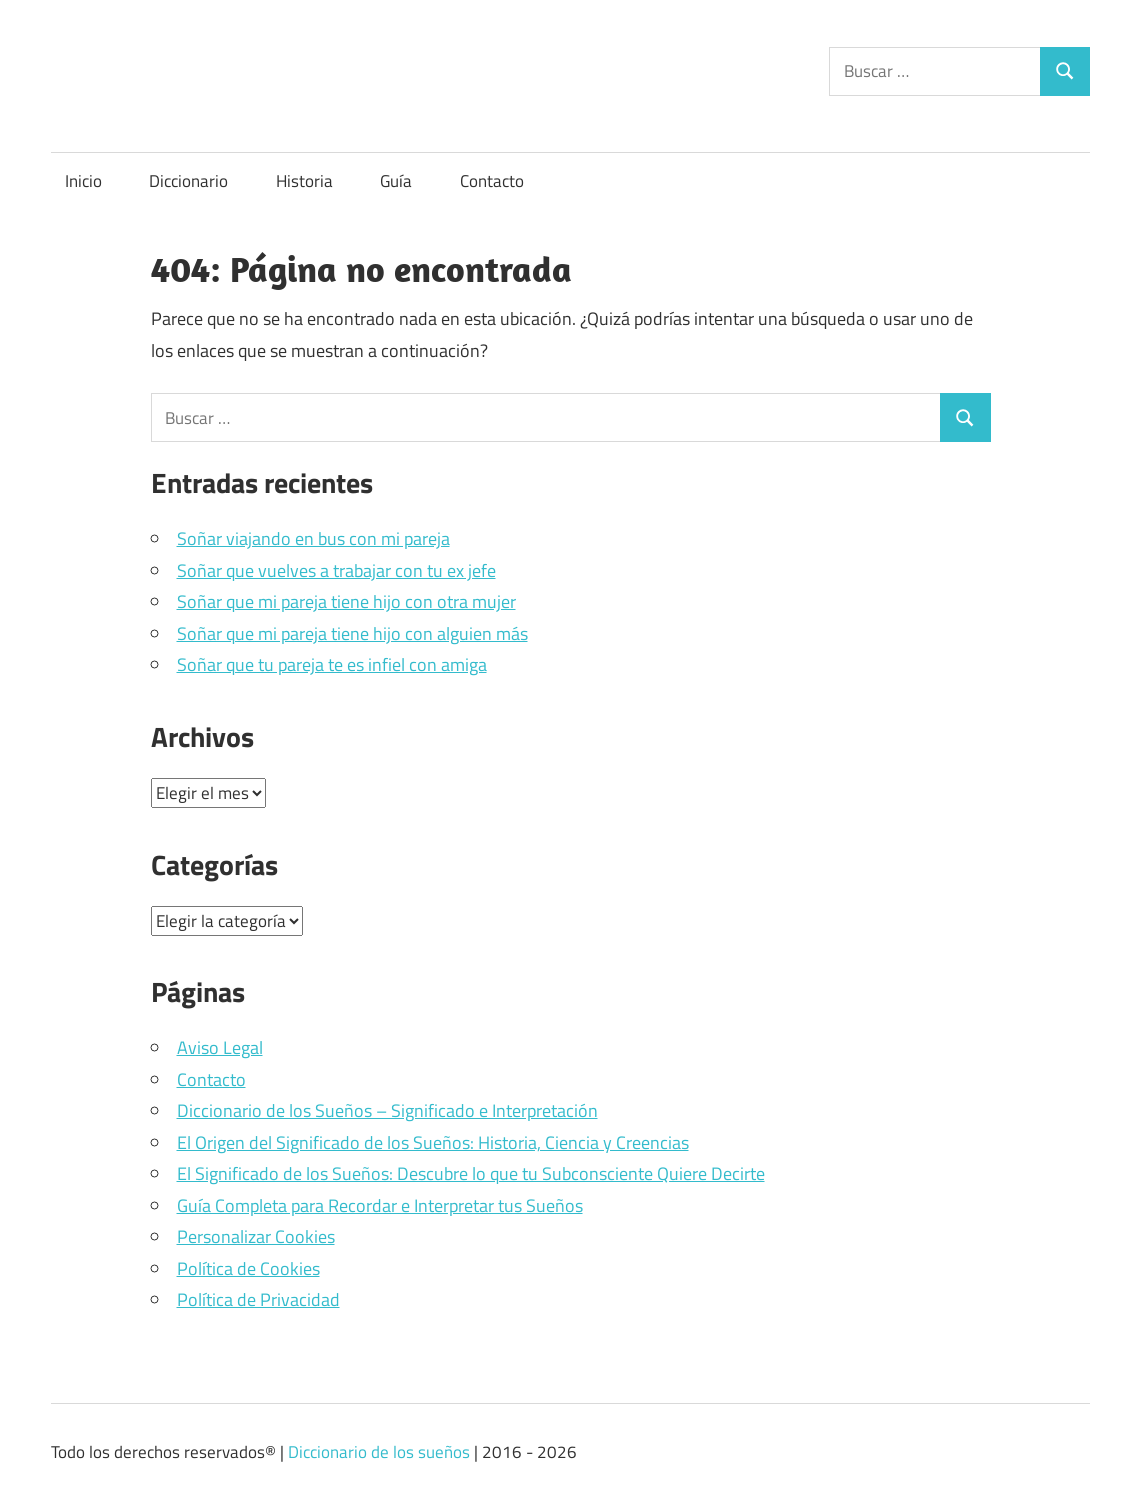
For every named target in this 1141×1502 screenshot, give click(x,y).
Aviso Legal (220, 1047)
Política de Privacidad (258, 1299)
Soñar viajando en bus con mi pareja (313, 538)
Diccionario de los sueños (379, 1452)
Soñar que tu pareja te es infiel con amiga (332, 664)
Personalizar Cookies (256, 1236)
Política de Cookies (248, 1268)
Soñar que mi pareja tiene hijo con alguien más (352, 633)
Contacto (492, 181)
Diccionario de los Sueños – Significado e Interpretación (387, 1110)
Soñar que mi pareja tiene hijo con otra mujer (346, 601)
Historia (304, 181)
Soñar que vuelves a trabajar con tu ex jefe (336, 570)
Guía (396, 181)
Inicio (83, 181)
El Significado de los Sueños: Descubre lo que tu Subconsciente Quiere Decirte (471, 1173)
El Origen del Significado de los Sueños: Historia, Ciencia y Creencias (433, 1142)
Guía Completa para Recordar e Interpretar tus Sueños (380, 1205)
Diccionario (188, 181)
